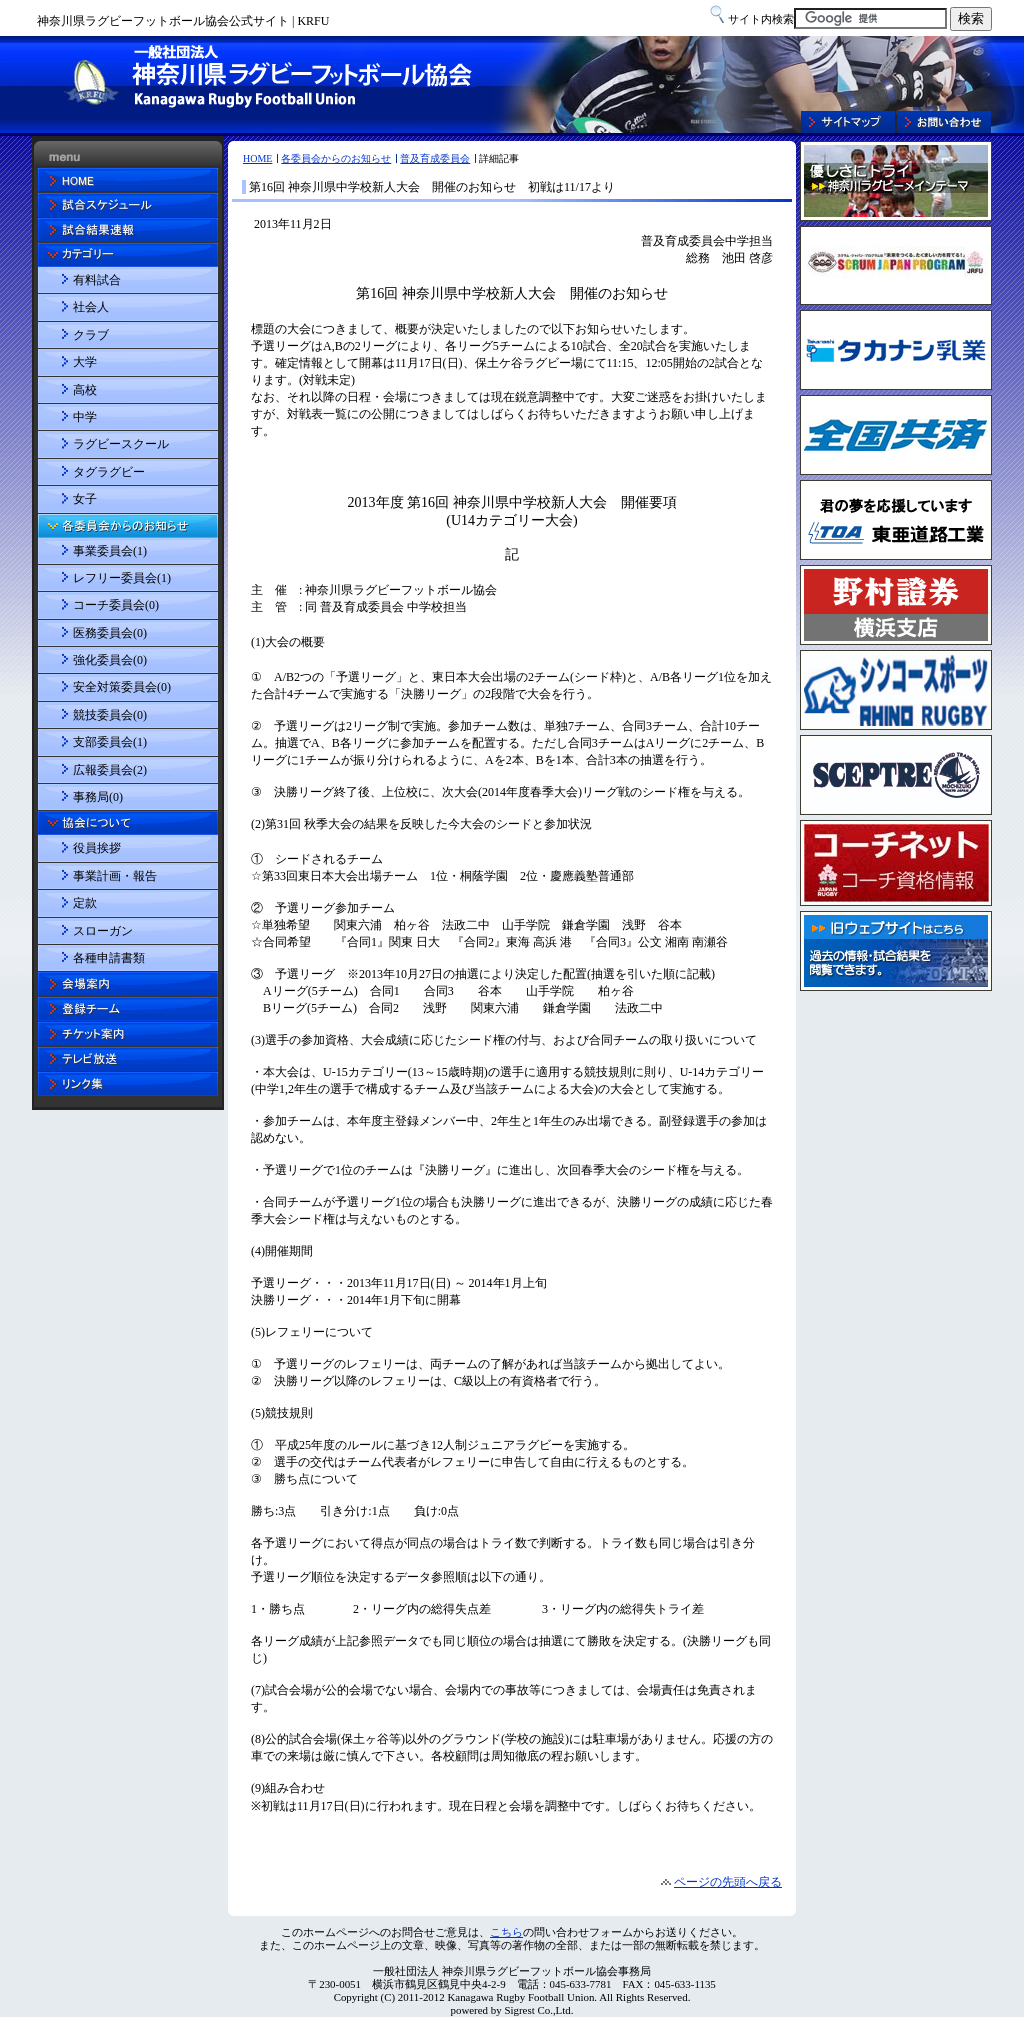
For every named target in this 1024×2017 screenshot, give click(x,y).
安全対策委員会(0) (122, 687)
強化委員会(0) (110, 660)
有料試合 (97, 280)
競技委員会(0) (110, 715)
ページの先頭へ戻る (728, 1882)
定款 (85, 903)
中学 (85, 417)
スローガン (103, 931)
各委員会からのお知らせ (336, 158)
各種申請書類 (109, 958)
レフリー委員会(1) (122, 578)
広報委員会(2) (110, 770)
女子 (85, 499)
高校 (85, 390)
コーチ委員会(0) (116, 605)
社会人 (91, 307)
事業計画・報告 (115, 876)
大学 (85, 362)
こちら (506, 1932)
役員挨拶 (97, 848)
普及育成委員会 (435, 158)
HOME (257, 158)
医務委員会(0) (110, 633)
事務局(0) (98, 797)
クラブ (91, 335)
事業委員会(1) (110, 551)
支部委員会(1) (110, 742)
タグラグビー (109, 472)
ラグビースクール (121, 444)
